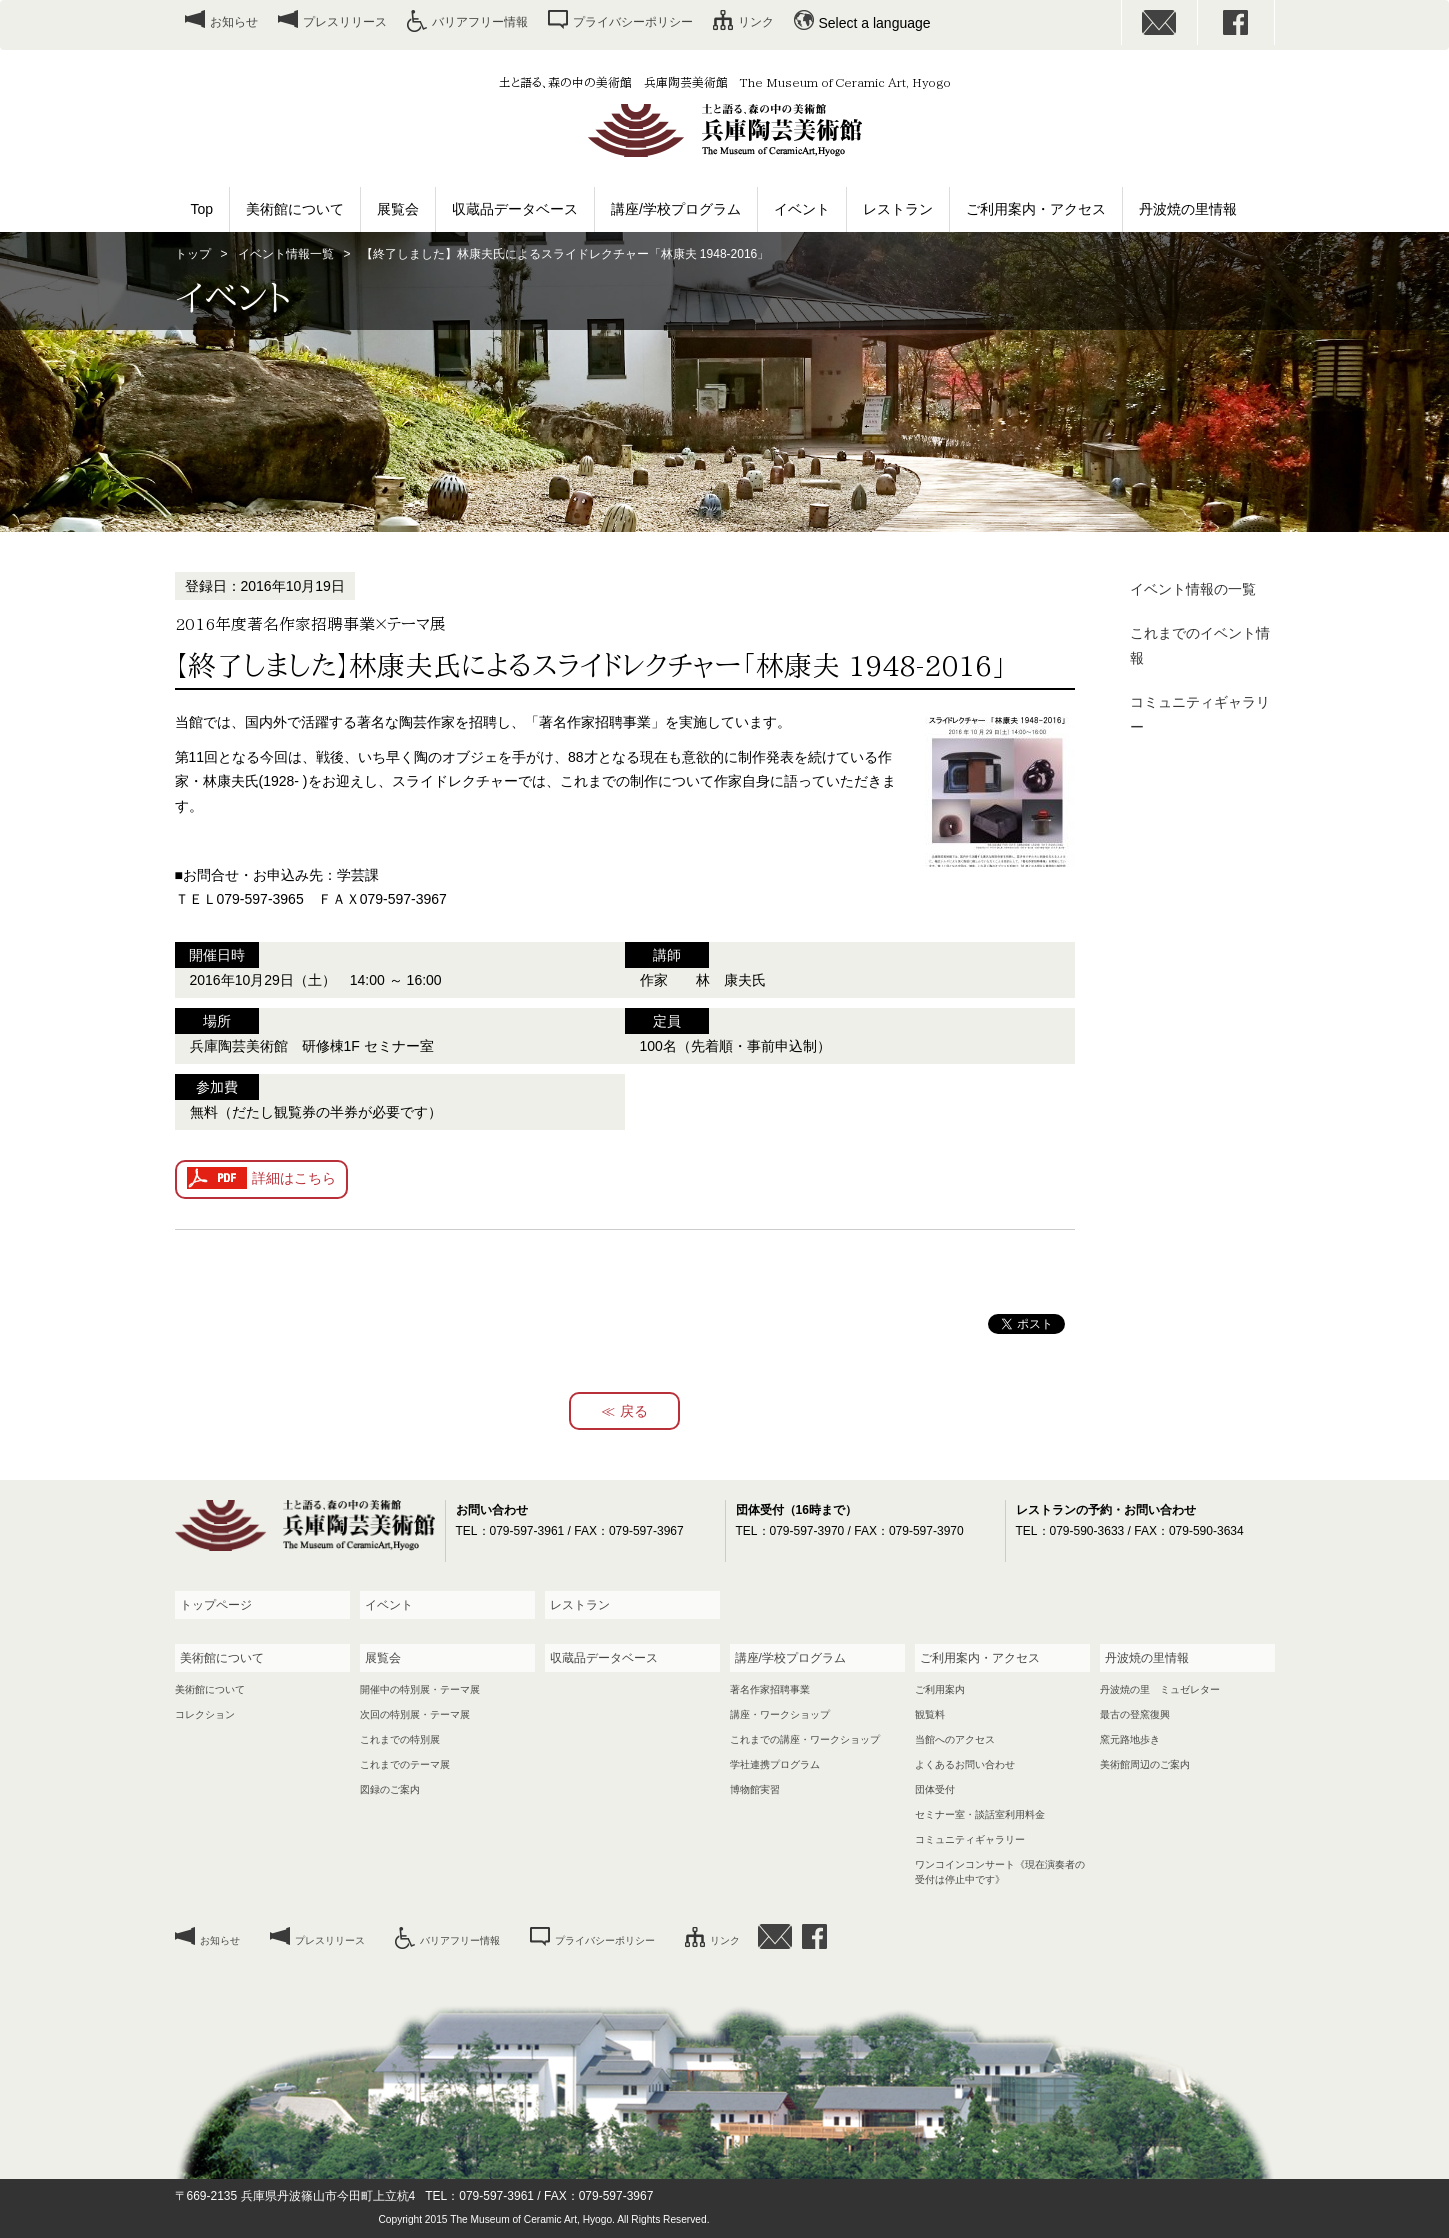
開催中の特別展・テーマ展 (420, 1689)
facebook (1236, 22)
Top (202, 209)
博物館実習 (755, 1789)
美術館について (295, 209)
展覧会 (398, 209)
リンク (756, 22)
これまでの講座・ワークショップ (805, 1739)
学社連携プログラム (775, 1764)
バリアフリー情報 (480, 22)
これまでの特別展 (400, 1739)
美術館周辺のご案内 (1145, 1764)
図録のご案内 (390, 1789)
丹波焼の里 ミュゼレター (1160, 1689)
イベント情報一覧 (286, 254)
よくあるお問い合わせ (965, 1764)
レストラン (898, 209)
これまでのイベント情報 (1200, 645)
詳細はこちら (294, 1178)
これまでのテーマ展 (405, 1764)
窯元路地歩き (1130, 1739)
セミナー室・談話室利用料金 (980, 1814)
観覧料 (930, 1714)
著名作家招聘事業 (770, 1689)
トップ (193, 254)
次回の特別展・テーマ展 (415, 1714)
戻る (634, 1411)
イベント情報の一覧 (1193, 589)
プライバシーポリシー (633, 22)
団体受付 (935, 1789)
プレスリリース (345, 22)
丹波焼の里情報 (1188, 209)
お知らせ (234, 22)
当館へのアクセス (955, 1739)
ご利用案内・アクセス (1036, 209)
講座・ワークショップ (780, 1714)
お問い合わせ (1160, 22)
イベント (802, 209)
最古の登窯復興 (1135, 1714)
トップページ (216, 1605)
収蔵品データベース (515, 209)
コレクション (205, 1714)
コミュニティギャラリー (1200, 714)
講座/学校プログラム (676, 209)
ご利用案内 (940, 1689)
